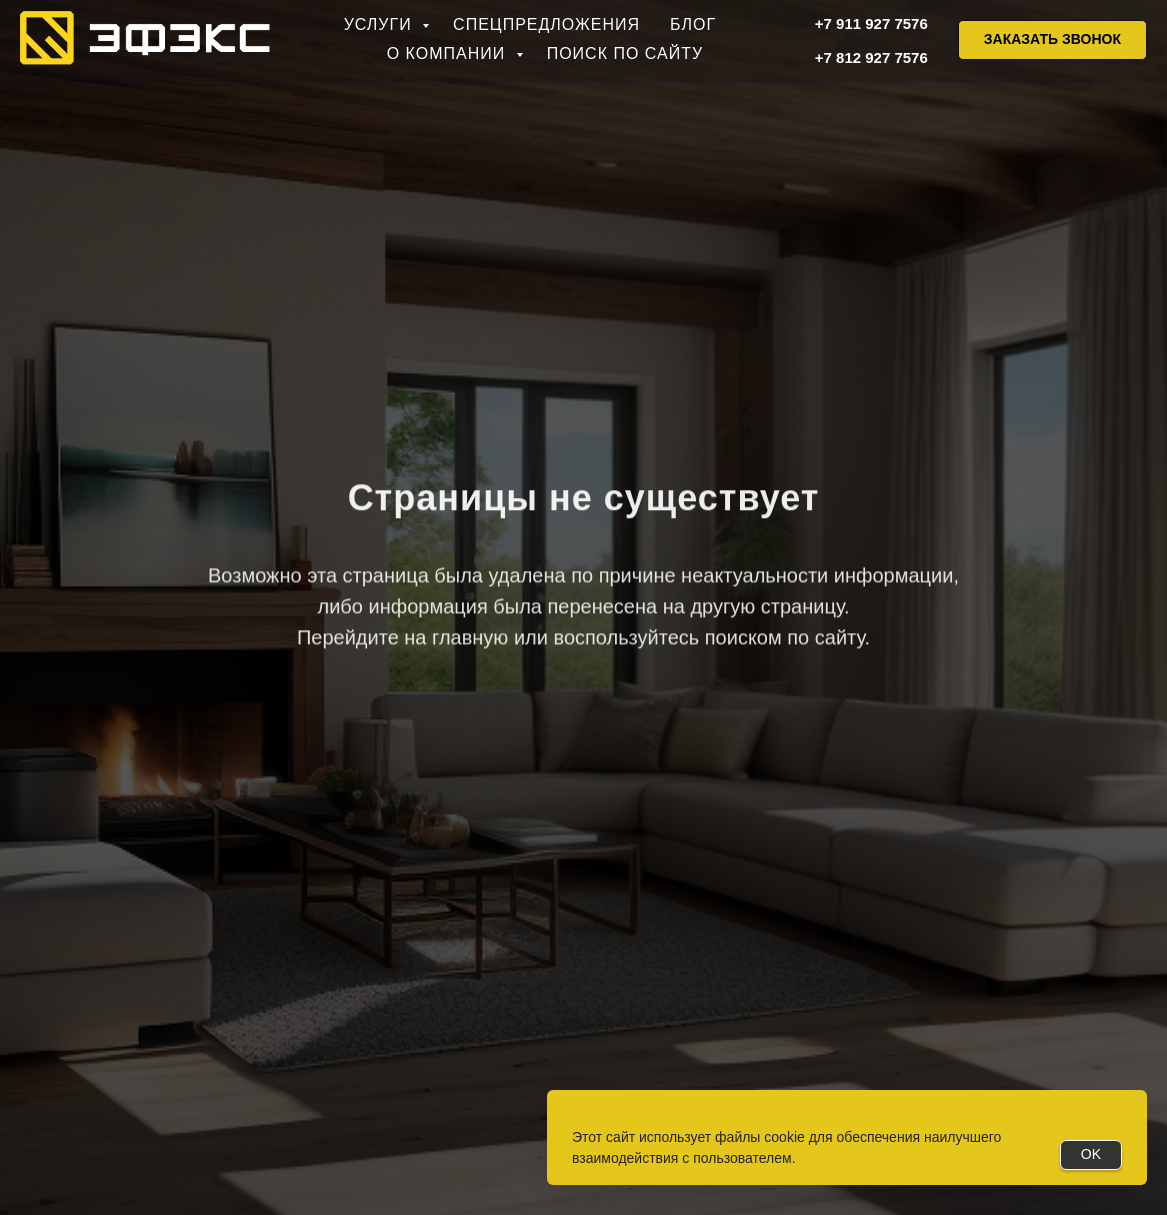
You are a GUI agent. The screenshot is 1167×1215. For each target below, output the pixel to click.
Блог (693, 24)
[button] (1052, 40)
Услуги (380, 24)
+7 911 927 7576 (871, 23)
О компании (449, 53)
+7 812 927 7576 (871, 57)
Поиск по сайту (625, 53)
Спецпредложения (546, 24)
